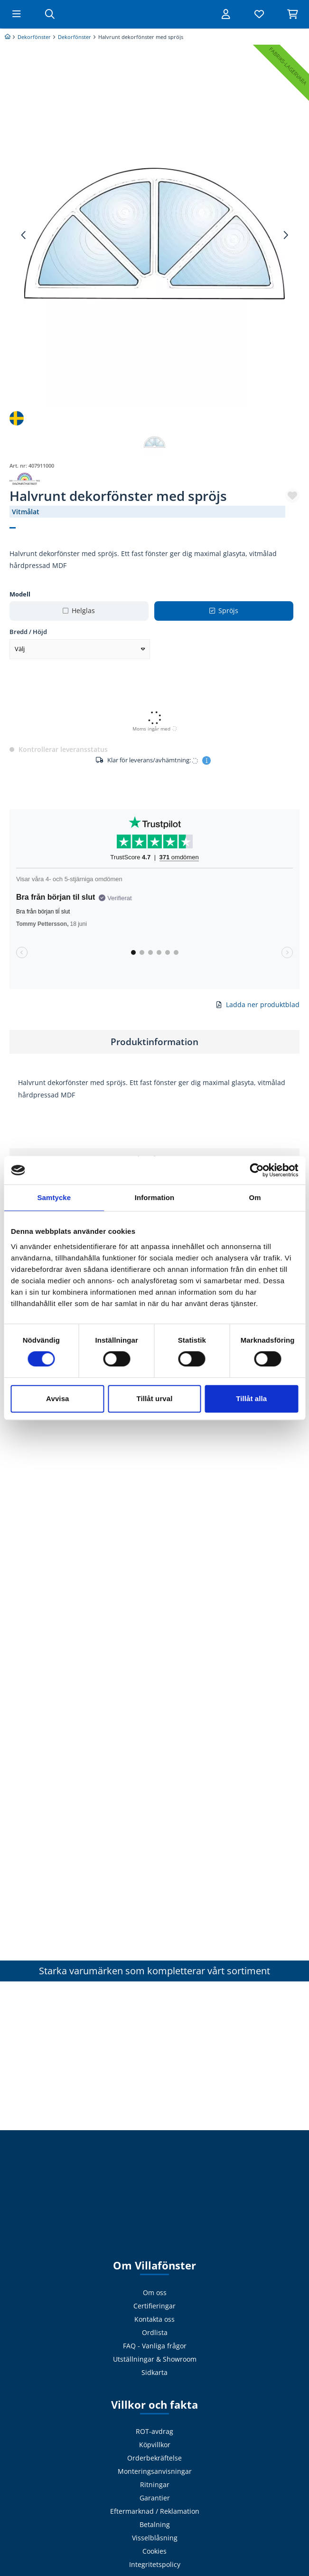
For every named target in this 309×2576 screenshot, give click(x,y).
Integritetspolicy (154, 2564)
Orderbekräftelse (154, 2457)
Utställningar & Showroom (155, 2359)
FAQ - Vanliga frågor (155, 2345)
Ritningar (154, 2484)
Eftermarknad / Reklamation (154, 2511)
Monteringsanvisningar (155, 2471)
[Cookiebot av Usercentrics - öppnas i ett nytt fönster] (256, 1170)
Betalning (155, 2524)
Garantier (155, 2497)
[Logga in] (226, 14)
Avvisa (57, 1398)
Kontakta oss (154, 2319)
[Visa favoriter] (259, 14)
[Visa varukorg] (292, 14)
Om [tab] (255, 1197)
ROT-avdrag (154, 2431)
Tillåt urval (155, 1398)
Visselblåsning (155, 2537)
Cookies (154, 2551)
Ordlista (155, 2332)
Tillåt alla (251, 1398)
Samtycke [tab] (54, 1197)
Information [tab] (155, 1197)
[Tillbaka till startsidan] (154, 14)
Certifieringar (154, 2305)
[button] (292, 496)
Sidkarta (154, 2372)
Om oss (155, 2292)
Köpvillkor (154, 2444)
